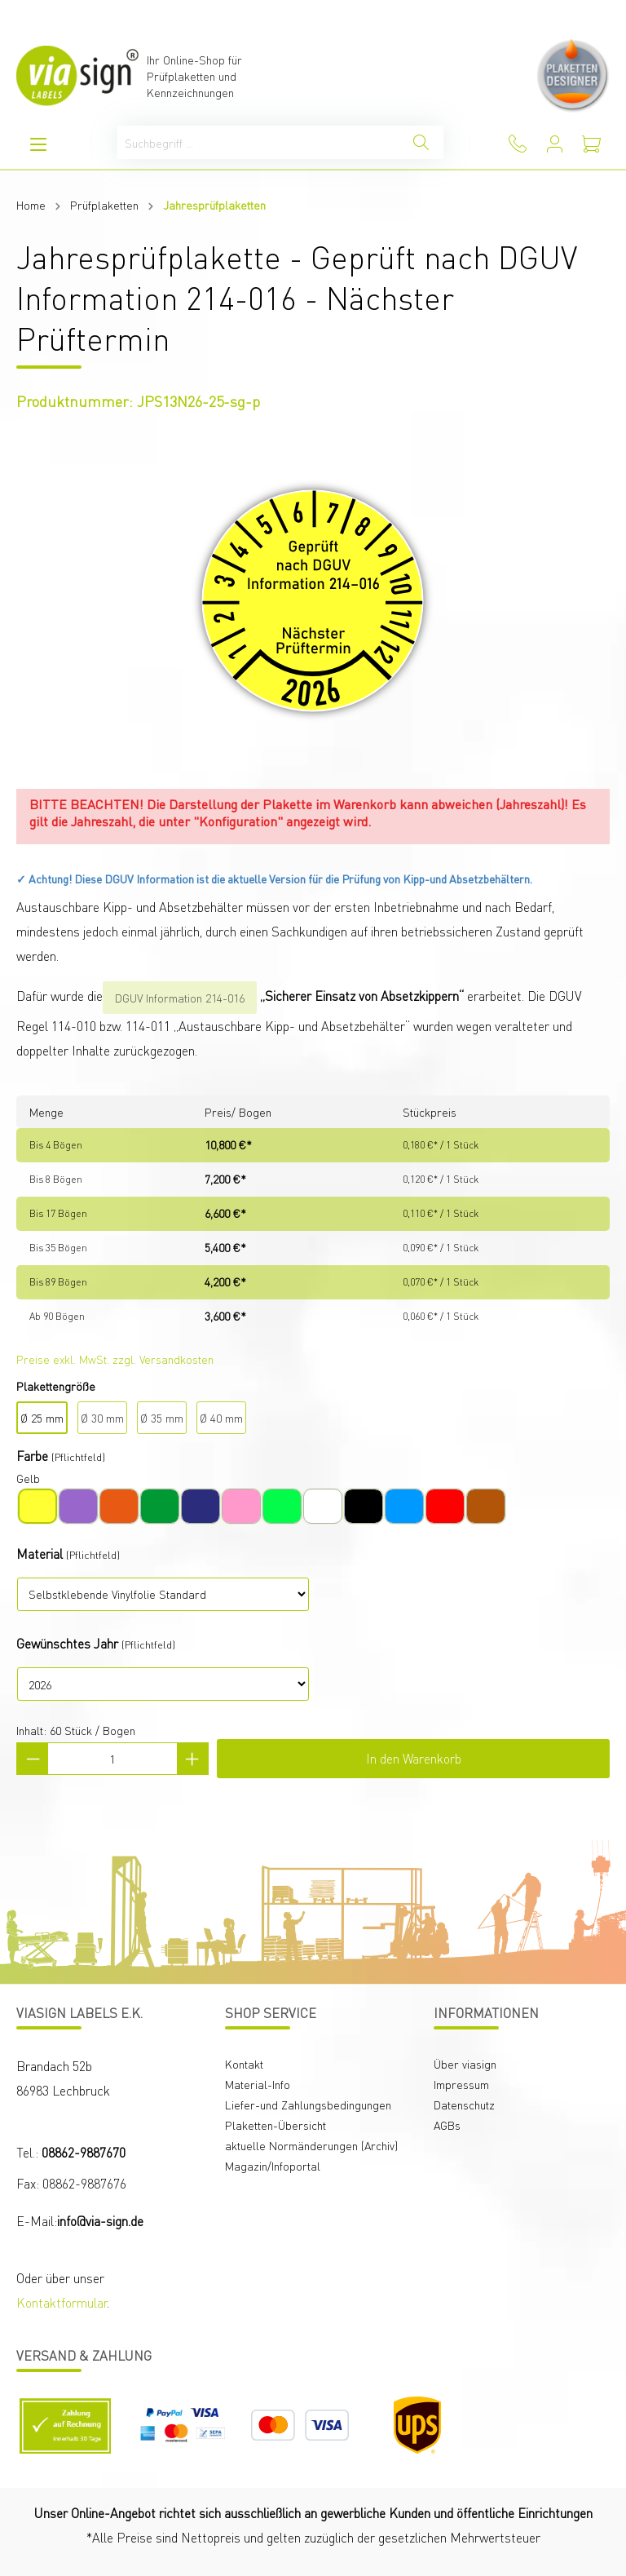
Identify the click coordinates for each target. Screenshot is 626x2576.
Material (39, 1553)
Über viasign (465, 2063)
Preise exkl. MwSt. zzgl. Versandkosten (115, 1359)
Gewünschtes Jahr (67, 1643)
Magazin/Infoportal (272, 2165)
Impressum (461, 2084)
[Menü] (38, 144)
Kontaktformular (61, 2302)
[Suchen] (421, 142)
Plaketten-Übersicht (275, 2125)
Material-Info (257, 2084)
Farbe (32, 1455)
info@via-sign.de (100, 2220)
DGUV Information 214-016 (180, 997)
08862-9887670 (84, 2152)
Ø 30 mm (102, 1417)
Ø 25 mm (42, 1417)
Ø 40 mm (221, 1417)
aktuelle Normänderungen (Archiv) (311, 2145)
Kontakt (244, 2063)
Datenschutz (464, 2104)
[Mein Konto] (554, 144)
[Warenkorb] (591, 144)
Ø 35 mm (161, 1417)
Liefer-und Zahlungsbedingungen (308, 2104)
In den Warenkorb (413, 1758)
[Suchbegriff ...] (258, 142)
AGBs (447, 2125)
